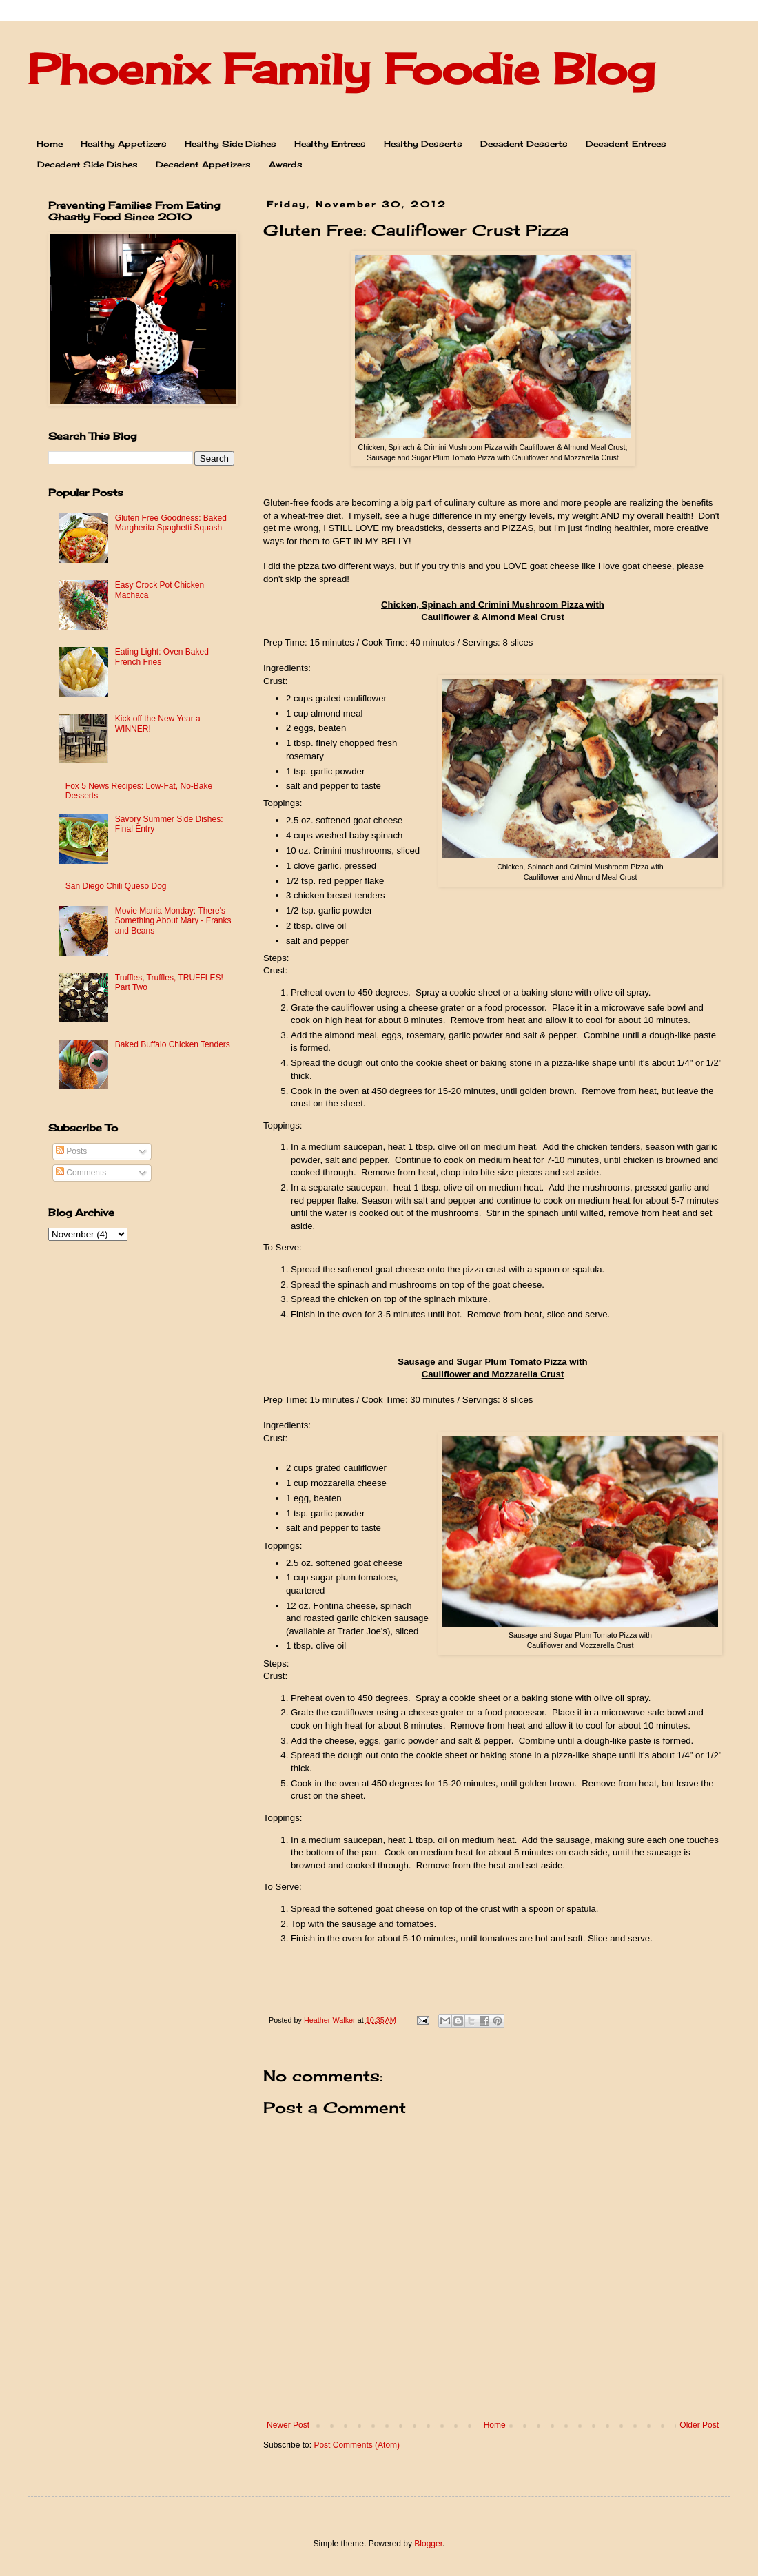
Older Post (699, 2425)
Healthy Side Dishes (230, 143)
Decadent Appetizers (203, 164)
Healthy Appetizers (124, 143)
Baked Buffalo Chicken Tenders (172, 1044)
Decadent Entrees (626, 143)
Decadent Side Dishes (87, 164)
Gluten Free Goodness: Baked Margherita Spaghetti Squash (171, 523)
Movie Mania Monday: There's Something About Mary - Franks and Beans (173, 921)
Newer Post (288, 2425)
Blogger (428, 2543)
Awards (286, 164)
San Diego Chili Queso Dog (116, 886)
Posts (71, 1151)
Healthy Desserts (423, 143)
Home (50, 143)
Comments (81, 1172)
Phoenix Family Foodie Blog (341, 68)
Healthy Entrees (330, 143)
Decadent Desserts (524, 143)
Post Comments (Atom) (357, 2445)
